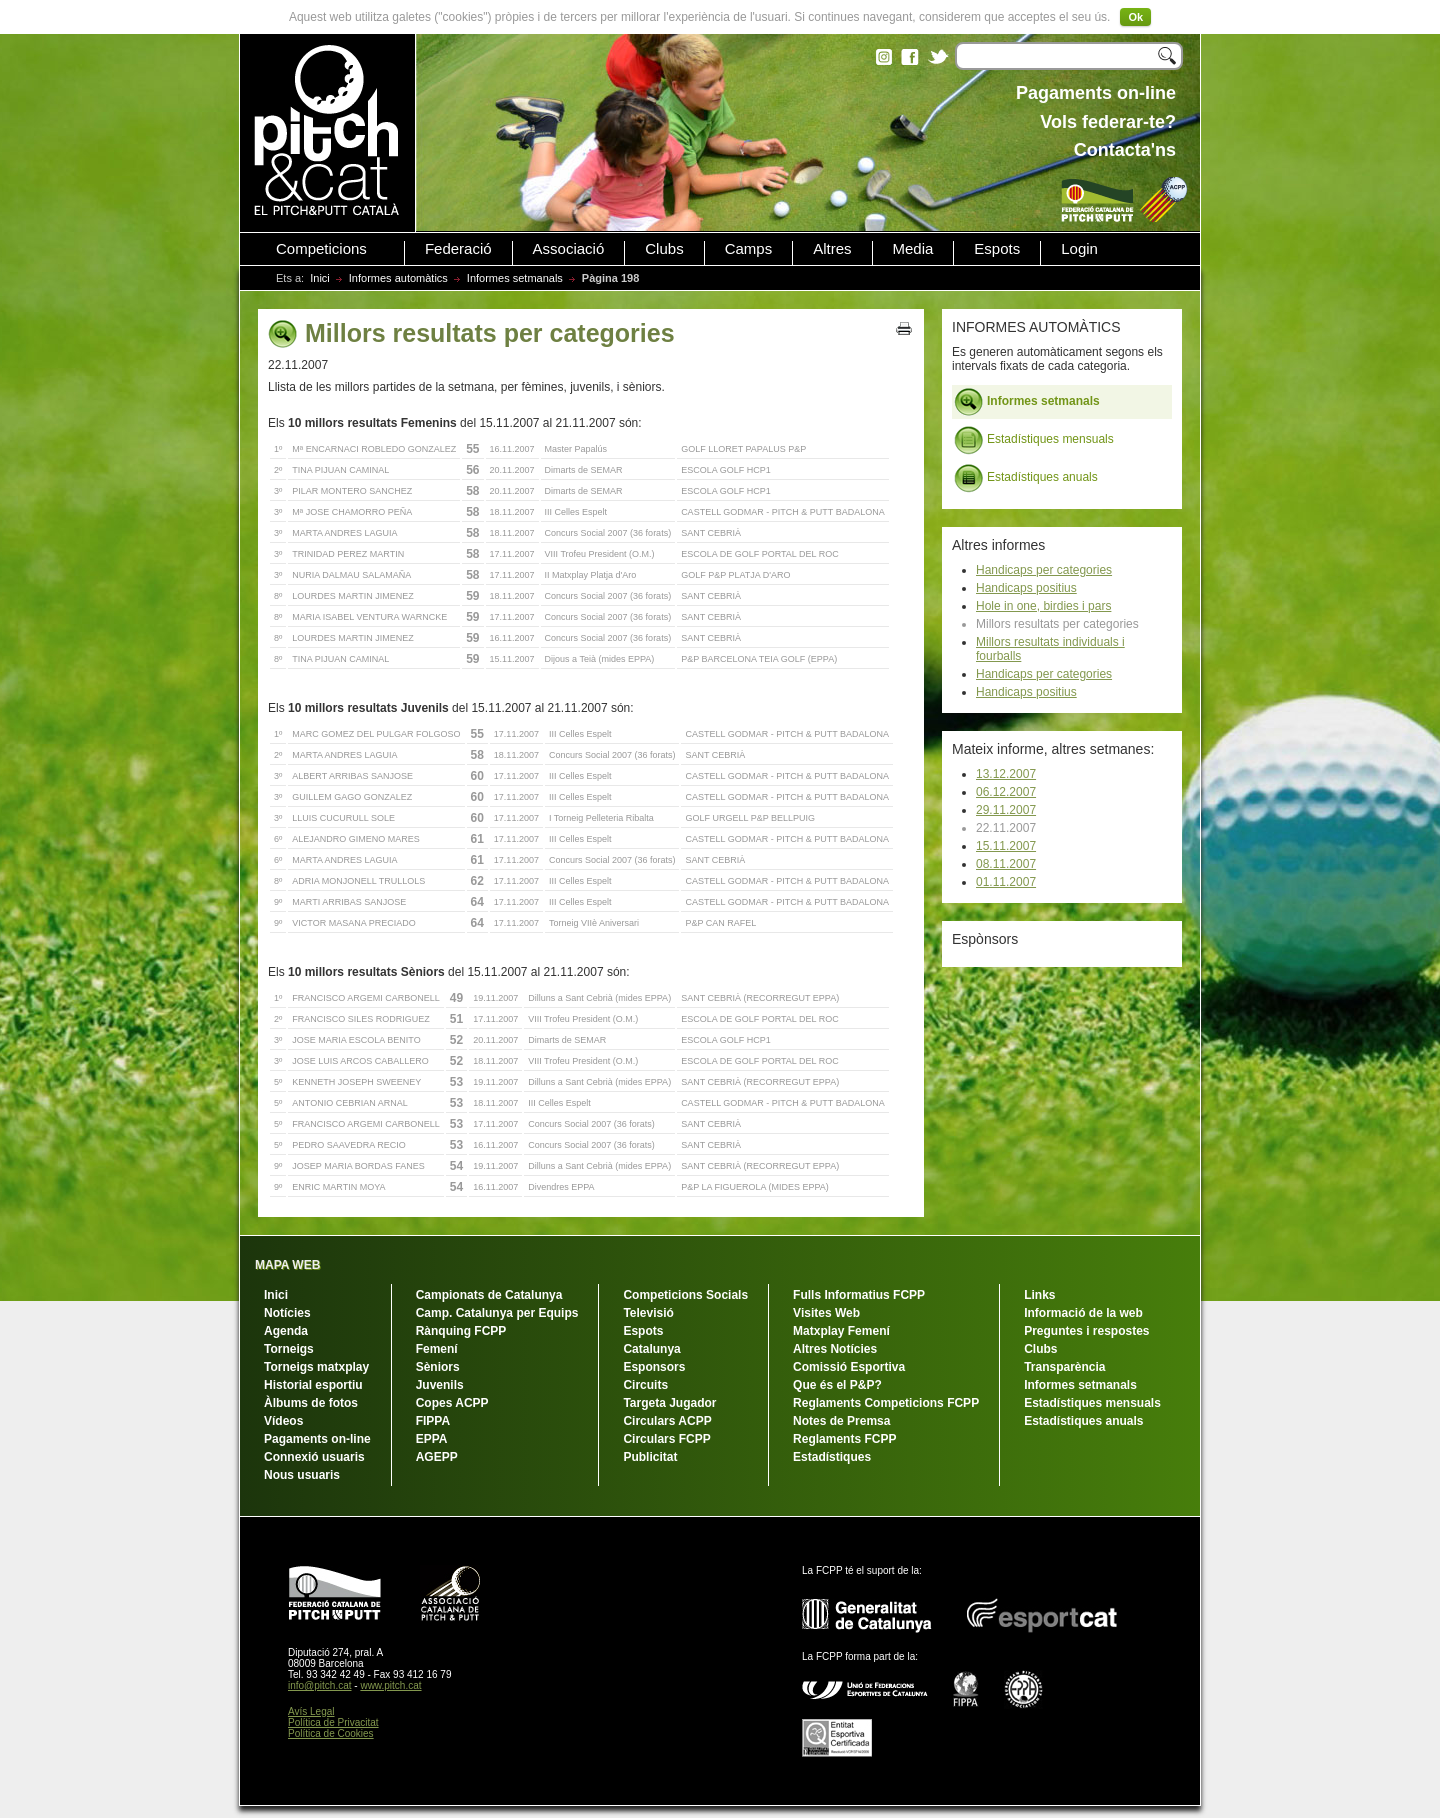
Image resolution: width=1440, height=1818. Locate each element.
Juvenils (440, 1385)
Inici (320, 278)
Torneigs (289, 1349)
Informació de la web (1083, 1313)
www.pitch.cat (390, 1685)
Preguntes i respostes (1086, 1331)
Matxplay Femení (841, 1331)
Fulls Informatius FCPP (859, 1295)
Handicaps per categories (1044, 570)
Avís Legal (311, 1711)
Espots (997, 249)
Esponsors (654, 1367)
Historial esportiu (313, 1385)
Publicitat (650, 1457)
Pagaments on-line (317, 1439)
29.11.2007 (1006, 810)
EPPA (432, 1439)
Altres (832, 249)
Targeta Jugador (669, 1403)
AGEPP (437, 1457)
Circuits (645, 1385)
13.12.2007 (1006, 774)
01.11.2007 (1006, 882)
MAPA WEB (287, 1265)
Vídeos (283, 1421)
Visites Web (826, 1313)
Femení (437, 1349)
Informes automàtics (398, 278)
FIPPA (433, 1421)
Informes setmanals (515, 278)
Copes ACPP (452, 1403)
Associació (569, 249)
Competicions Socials (685, 1295)
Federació (458, 249)
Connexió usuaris (314, 1457)
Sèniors (438, 1367)
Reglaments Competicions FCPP (886, 1403)
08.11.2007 (1006, 864)
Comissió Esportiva (849, 1367)
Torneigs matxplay (316, 1367)
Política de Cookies (331, 1733)
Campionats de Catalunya (489, 1295)
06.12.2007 (1006, 792)
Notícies (287, 1313)
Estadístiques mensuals (1034, 440)
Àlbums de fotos (311, 1403)
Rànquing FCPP (461, 1331)
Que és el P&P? (837, 1385)
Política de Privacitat (333, 1722)
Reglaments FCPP (844, 1439)
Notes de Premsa (841, 1421)
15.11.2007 (1006, 846)
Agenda (286, 1331)
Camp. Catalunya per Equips (497, 1313)
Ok (1135, 17)
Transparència (1064, 1367)
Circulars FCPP (666, 1439)
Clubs (664, 249)
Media (913, 249)
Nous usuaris (302, 1475)
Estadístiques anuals (1026, 478)
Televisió (648, 1313)
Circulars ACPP (667, 1421)
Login (1079, 249)
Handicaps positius (1026, 588)
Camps (749, 249)
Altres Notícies (835, 1349)
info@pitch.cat (320, 1685)
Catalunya (651, 1349)
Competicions (321, 249)
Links (1039, 1295)
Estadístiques (832, 1457)
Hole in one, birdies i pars (1043, 606)
